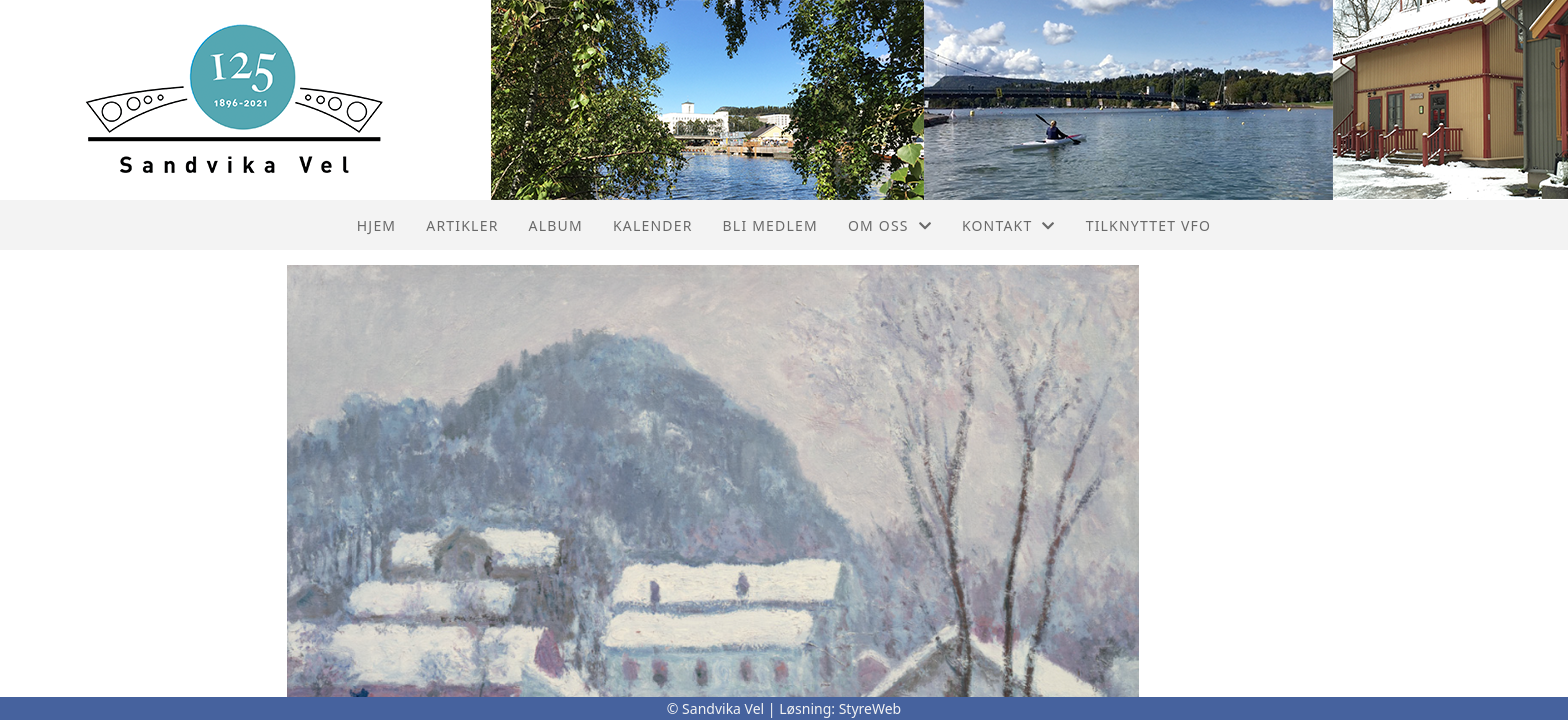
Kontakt (1009, 225)
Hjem (376, 225)
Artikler (462, 225)
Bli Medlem (770, 225)
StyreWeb (870, 708)
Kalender (653, 225)
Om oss (890, 225)
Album (556, 225)
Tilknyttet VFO (1149, 225)
